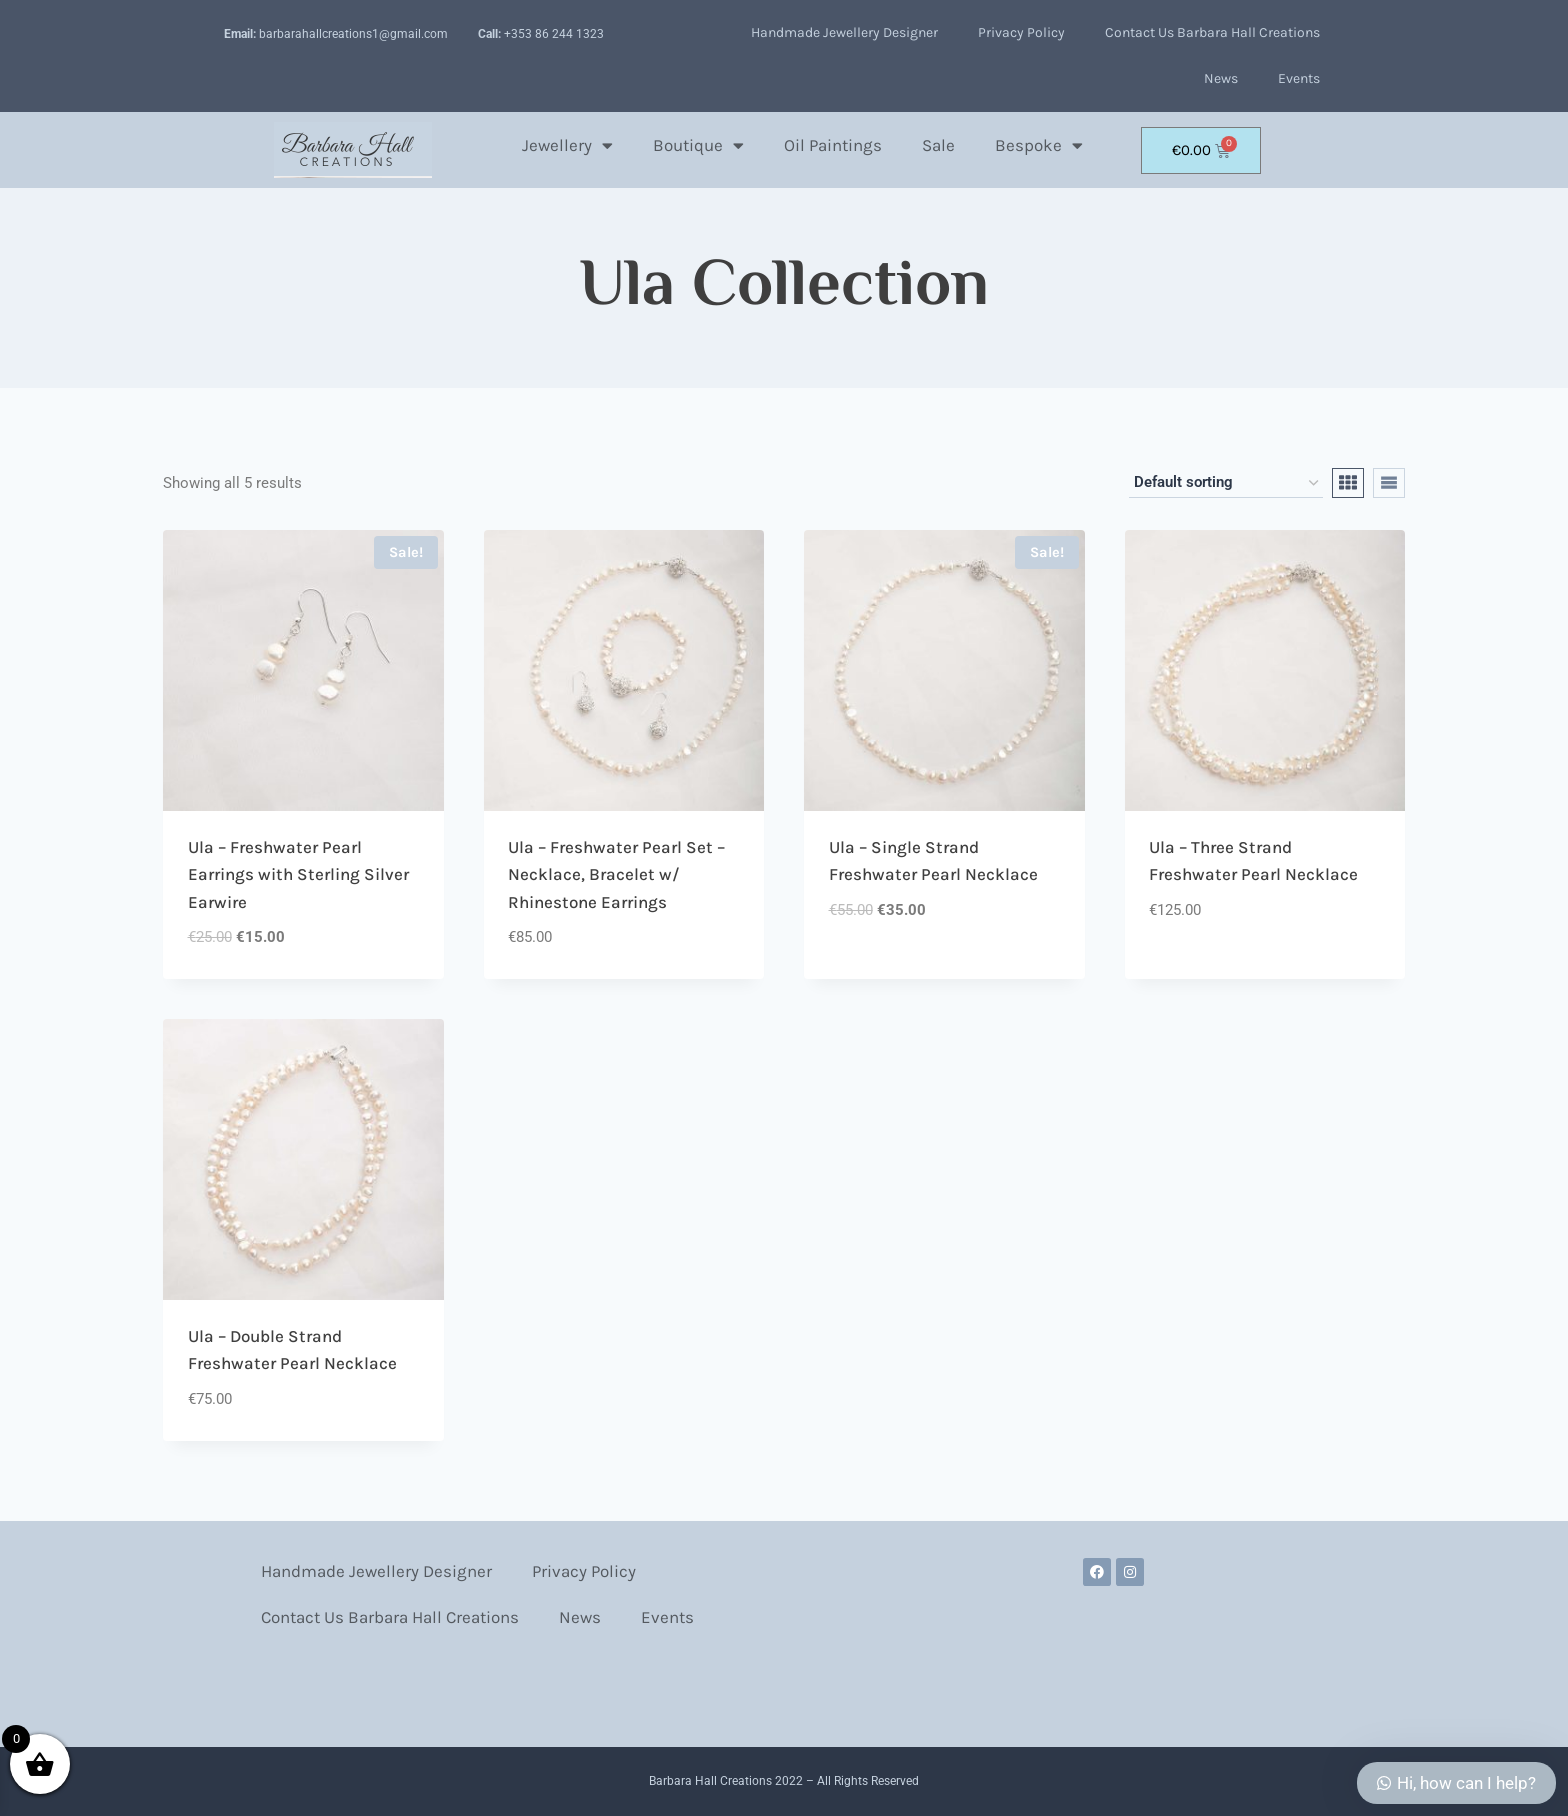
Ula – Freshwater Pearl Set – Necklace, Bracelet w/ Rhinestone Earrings (616, 874)
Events (1299, 78)
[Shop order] (1226, 483)
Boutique (698, 145)
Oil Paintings (833, 145)
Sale (938, 145)
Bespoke (1039, 145)
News (1221, 78)
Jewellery (567, 145)
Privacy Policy (1021, 32)
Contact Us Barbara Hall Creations (1212, 32)
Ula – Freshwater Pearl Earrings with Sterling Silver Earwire (298, 874)
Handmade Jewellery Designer (844, 32)
